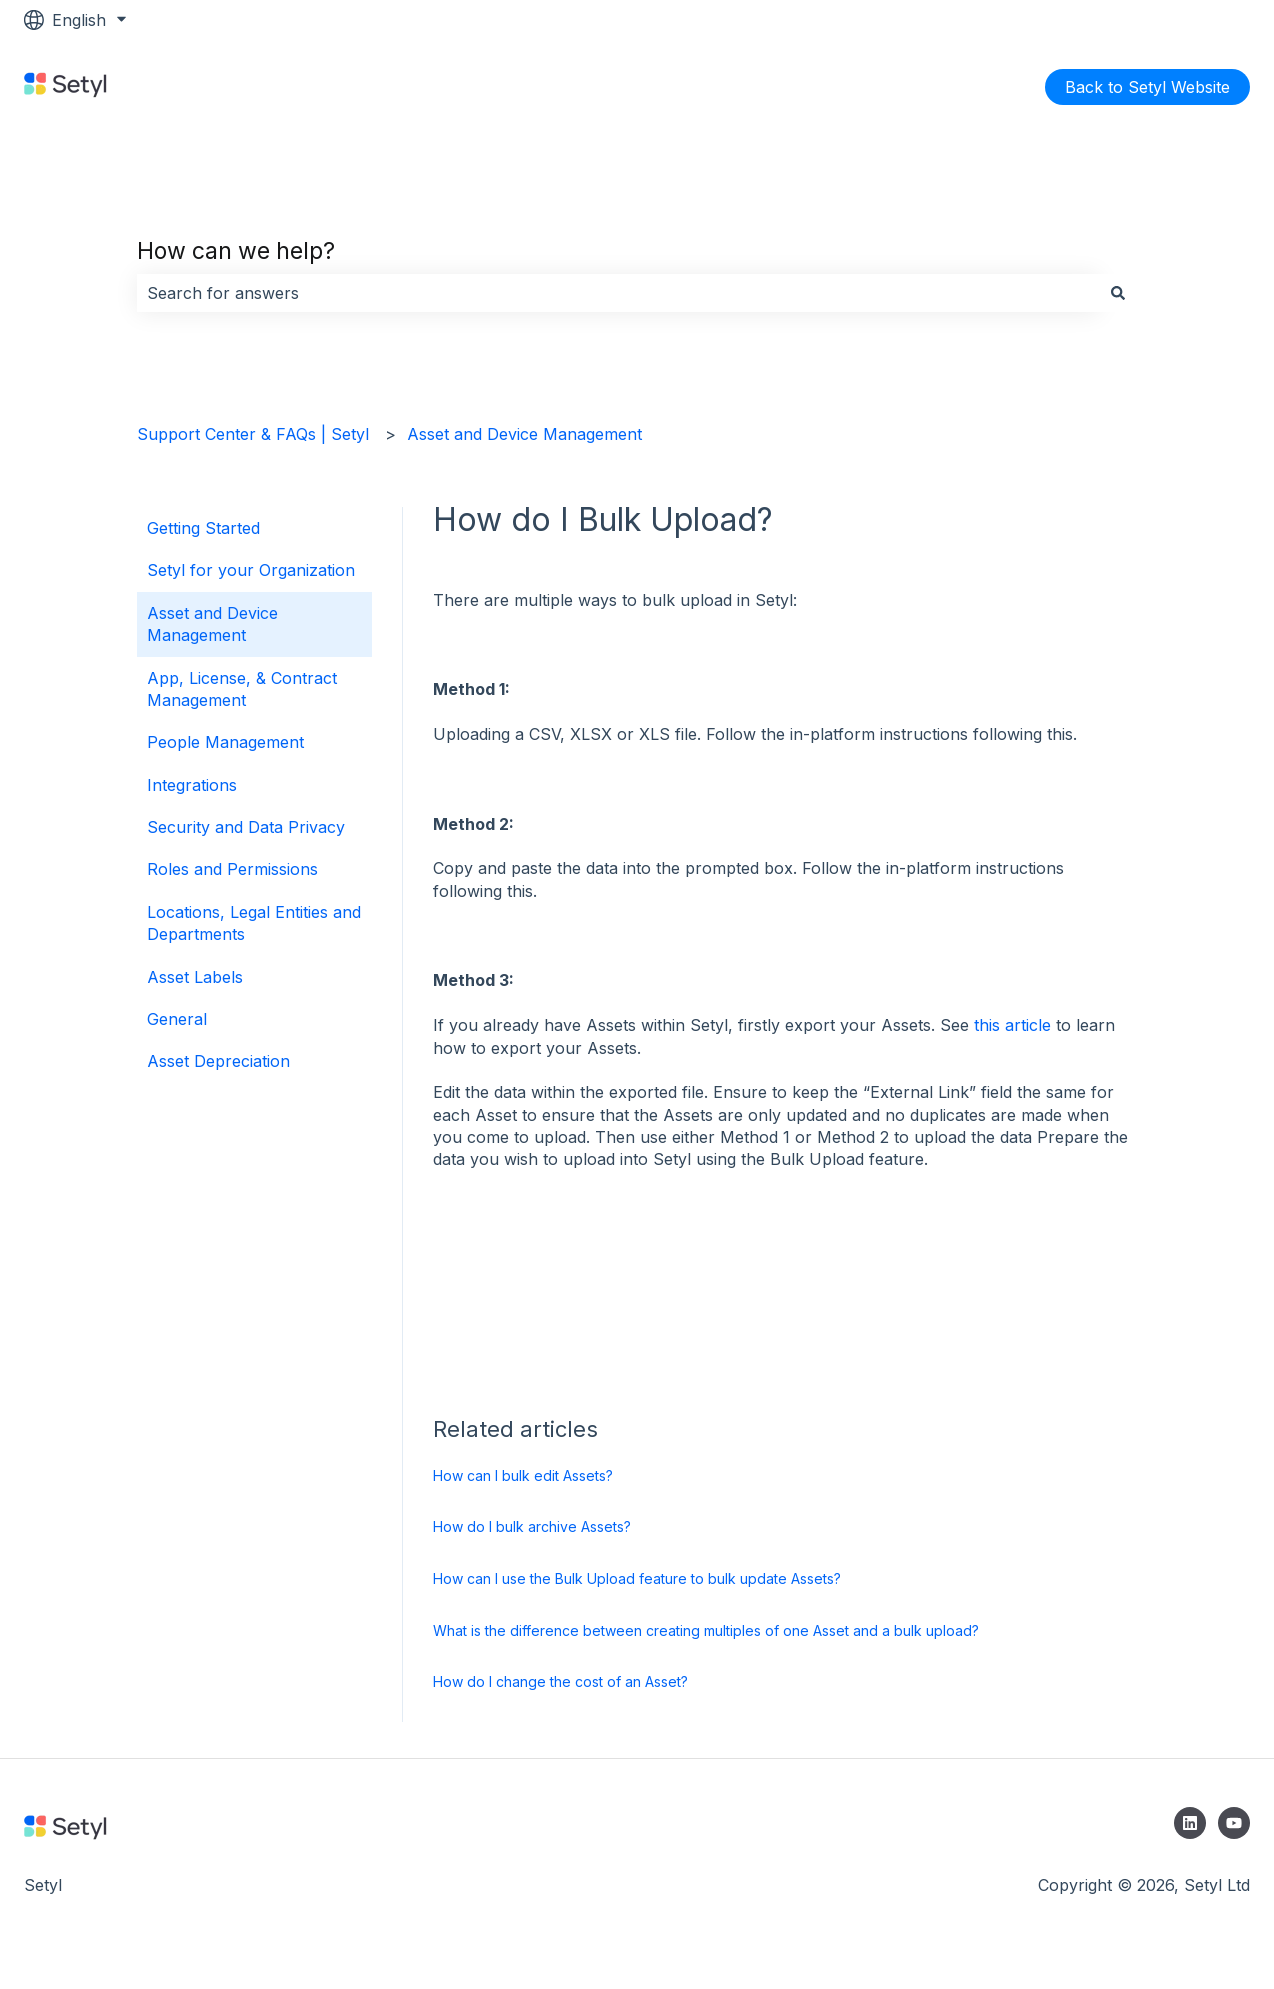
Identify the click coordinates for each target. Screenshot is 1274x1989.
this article (1012, 1025)
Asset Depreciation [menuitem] (218, 1061)
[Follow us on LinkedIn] (1190, 1823)
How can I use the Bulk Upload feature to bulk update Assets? (637, 1578)
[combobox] (618, 293)
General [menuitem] (177, 1019)
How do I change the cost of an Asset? (560, 1681)
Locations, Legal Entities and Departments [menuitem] (254, 923)
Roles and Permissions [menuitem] (232, 869)
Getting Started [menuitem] (203, 528)
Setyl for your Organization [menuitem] (251, 570)
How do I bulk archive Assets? (532, 1526)
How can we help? (236, 251)
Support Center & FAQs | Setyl (253, 434)
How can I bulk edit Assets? (523, 1475)
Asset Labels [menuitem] (195, 977)
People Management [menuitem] (225, 742)
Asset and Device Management (524, 434)
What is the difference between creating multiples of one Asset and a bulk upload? (706, 1630)
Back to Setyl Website (1147, 87)
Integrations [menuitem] (192, 785)
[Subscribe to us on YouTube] (1234, 1823)
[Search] (1118, 293)
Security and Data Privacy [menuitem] (246, 827)
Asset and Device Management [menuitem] (212, 624)
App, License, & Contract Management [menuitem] (242, 689)
